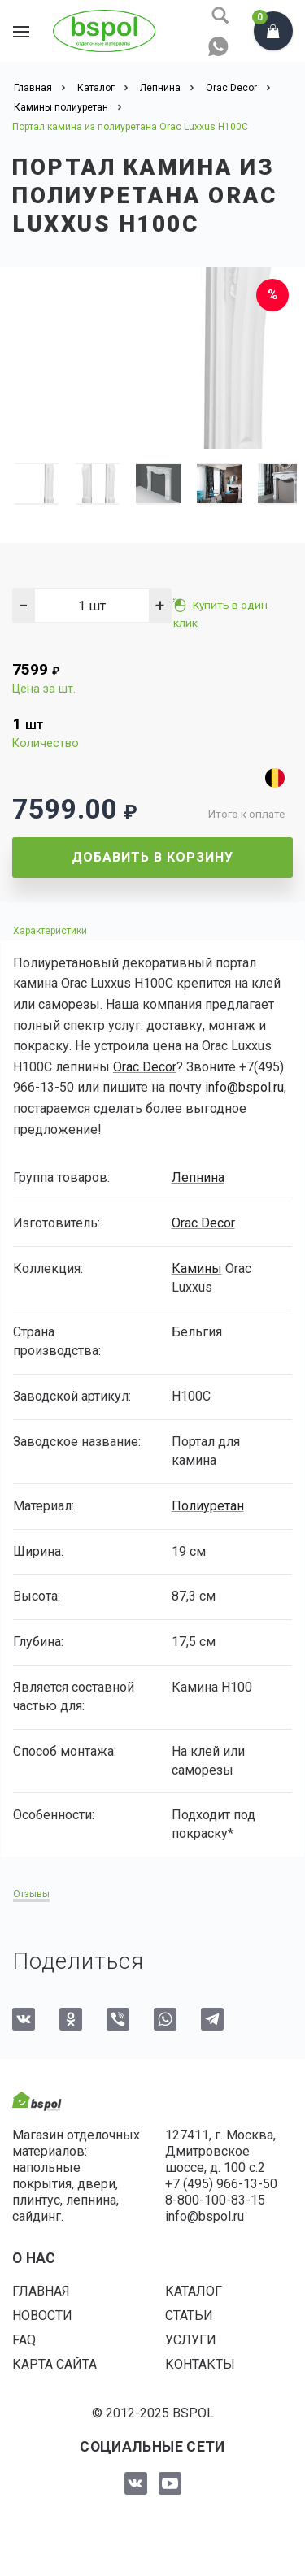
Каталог (193, 2291)
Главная (41, 2291)
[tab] (152, 929)
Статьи (189, 2315)
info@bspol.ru (244, 1087)
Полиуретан (208, 1506)
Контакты (200, 2364)
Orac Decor (144, 1067)
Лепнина (198, 1177)
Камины (197, 1268)
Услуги (190, 2340)
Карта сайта (54, 2364)
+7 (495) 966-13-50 (221, 2184)
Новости (42, 2315)
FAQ (24, 2340)
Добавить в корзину (152, 857)
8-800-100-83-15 (215, 2200)
